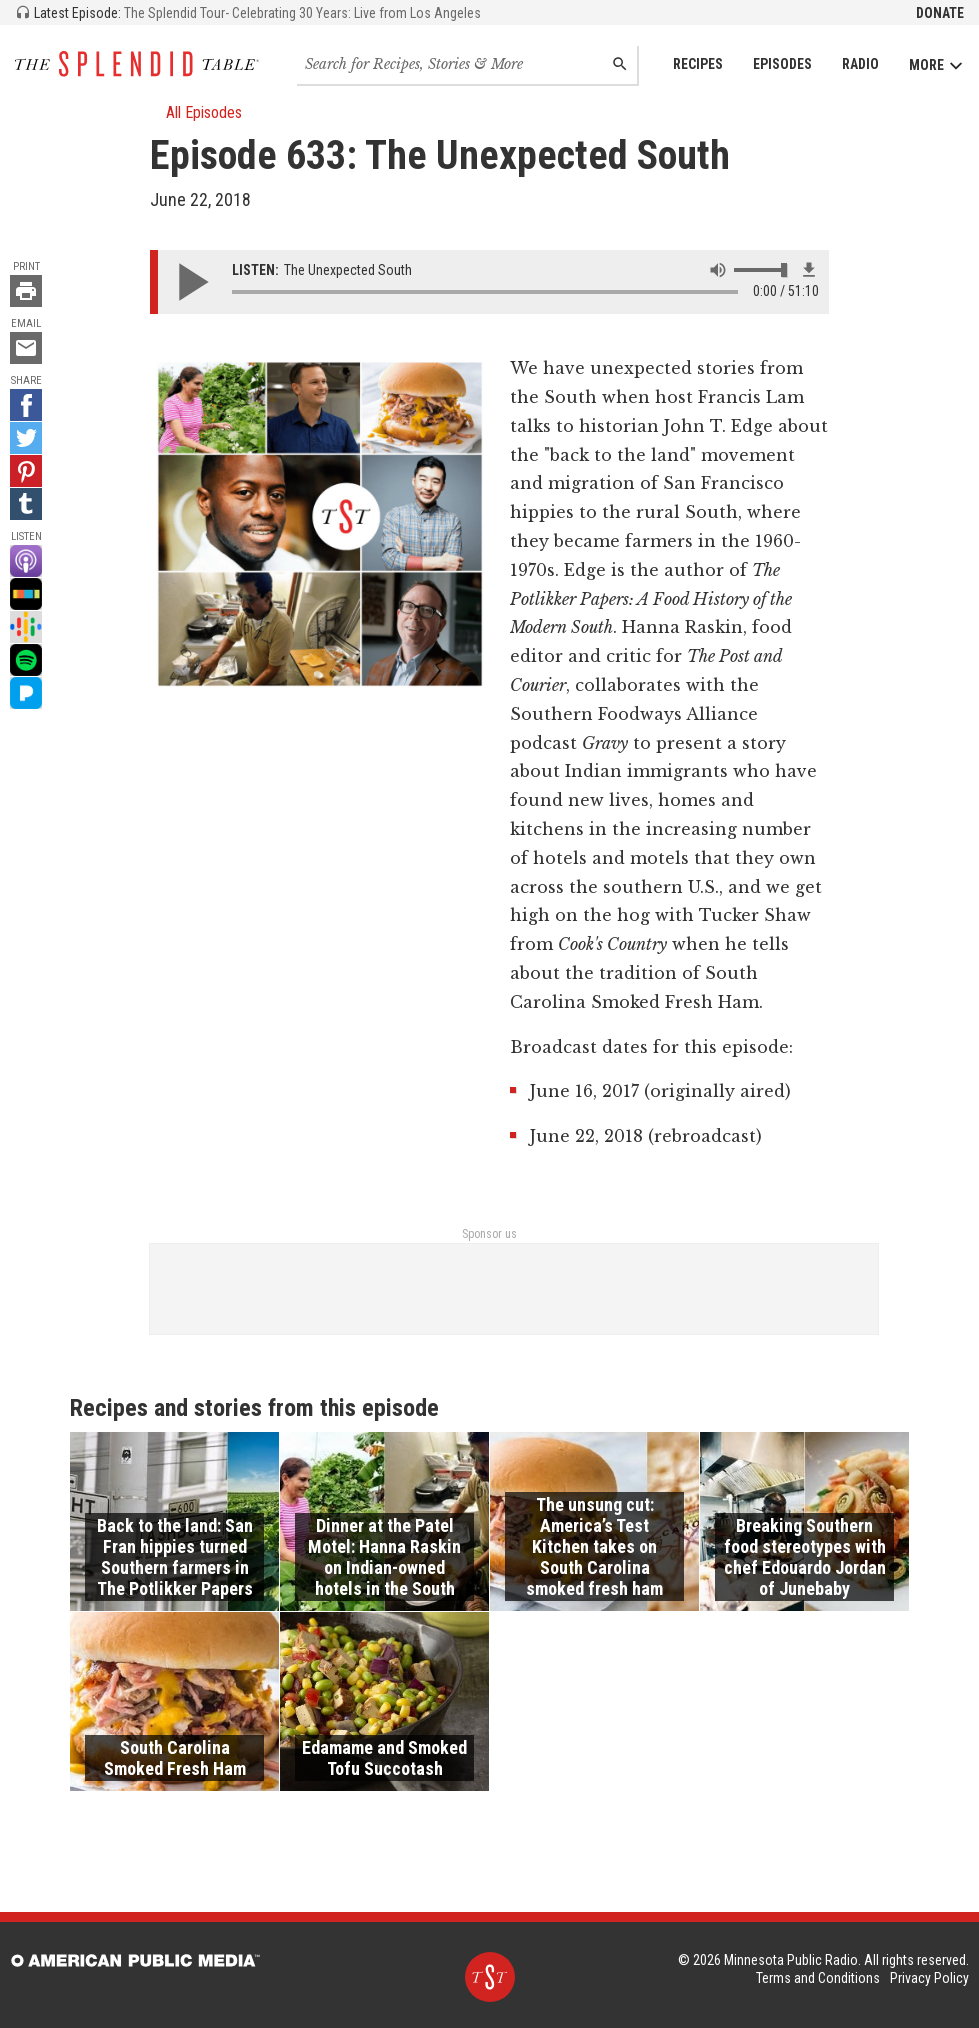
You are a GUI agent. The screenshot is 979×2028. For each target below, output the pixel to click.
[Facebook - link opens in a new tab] (26, 405)
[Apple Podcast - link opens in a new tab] (26, 561)
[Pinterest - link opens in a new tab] (26, 471)
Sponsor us (489, 1234)
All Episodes (196, 112)
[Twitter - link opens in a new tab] (26, 438)
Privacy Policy (929, 1978)
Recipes (698, 64)
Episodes (782, 64)
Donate (940, 13)
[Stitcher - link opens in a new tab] (26, 594)
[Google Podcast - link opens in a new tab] (26, 627)
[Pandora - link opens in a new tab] (26, 693)
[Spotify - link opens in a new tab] (26, 660)
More (936, 65)
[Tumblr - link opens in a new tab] (26, 504)
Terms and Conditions (818, 1978)
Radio (860, 64)
